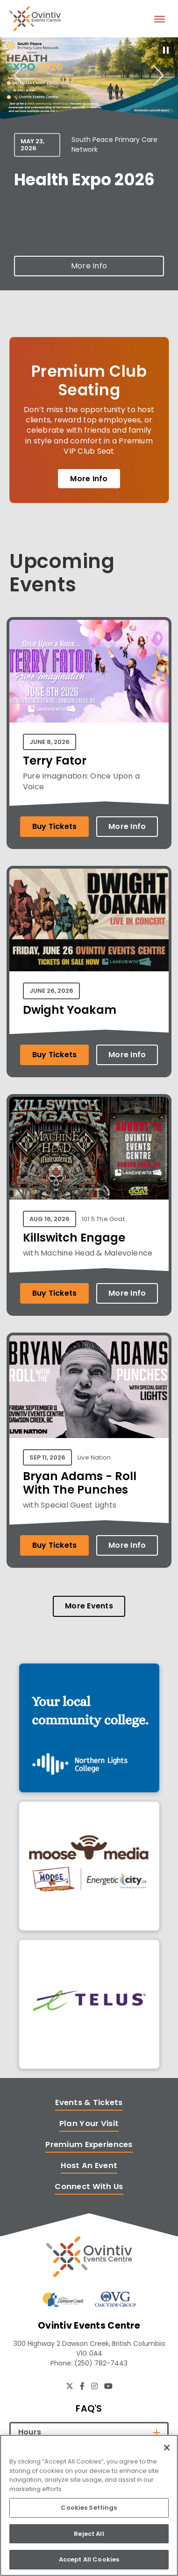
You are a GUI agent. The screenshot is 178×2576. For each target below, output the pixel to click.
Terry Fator (54, 760)
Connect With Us (89, 2186)
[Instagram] (94, 2386)
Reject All (89, 2533)
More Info (89, 265)
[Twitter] (69, 2386)
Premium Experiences (88, 2144)
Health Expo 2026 (84, 179)
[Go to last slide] (19, 75)
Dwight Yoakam (69, 1010)
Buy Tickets (54, 826)
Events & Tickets (89, 2102)
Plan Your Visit (89, 2123)
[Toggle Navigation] (159, 18)
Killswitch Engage (74, 1237)
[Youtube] (108, 2386)
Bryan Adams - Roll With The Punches (79, 1482)
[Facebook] (82, 2386)
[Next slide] (159, 75)
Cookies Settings (89, 2507)
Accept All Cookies (89, 2559)
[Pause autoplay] (165, 50)
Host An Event (89, 2165)
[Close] (167, 2447)
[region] (89, 2505)
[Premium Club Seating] (89, 420)
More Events (89, 1605)
